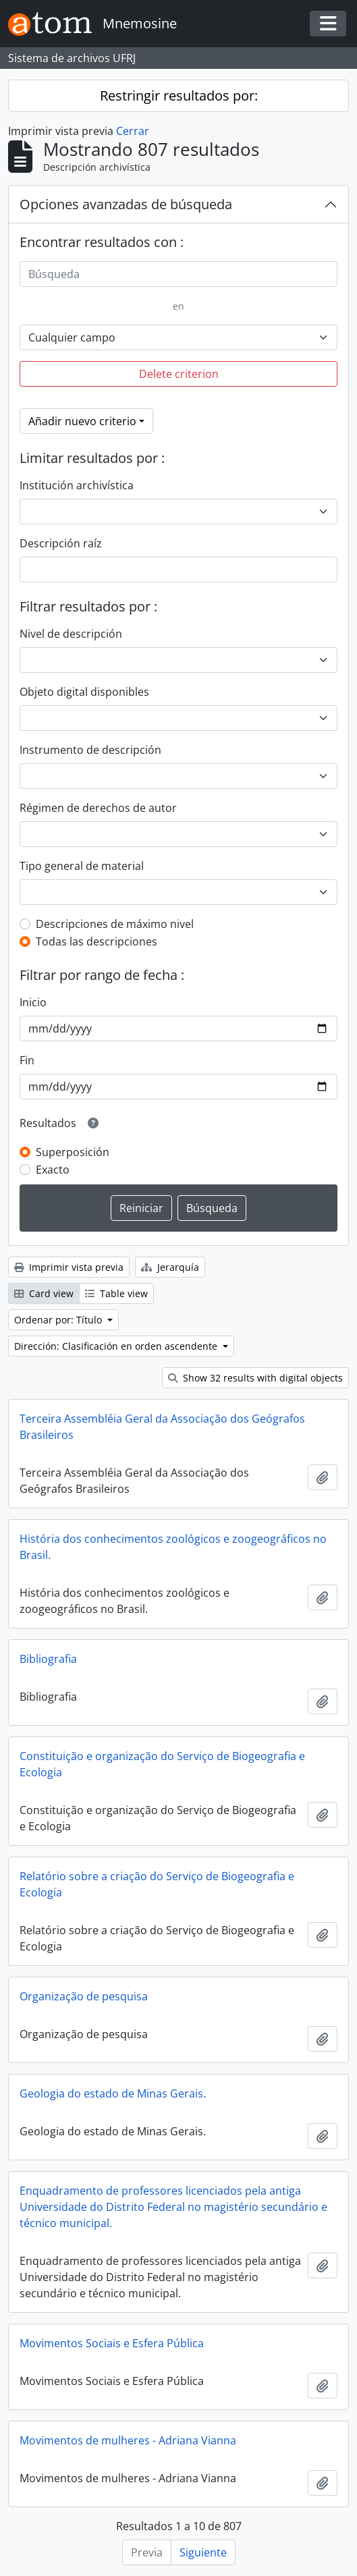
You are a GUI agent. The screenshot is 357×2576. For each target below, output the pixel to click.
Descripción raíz (61, 543)
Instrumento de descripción (90, 749)
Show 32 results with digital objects (255, 1377)
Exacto (53, 1169)
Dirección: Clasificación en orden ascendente (117, 1346)
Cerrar (132, 131)
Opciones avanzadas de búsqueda (126, 204)
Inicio (33, 1002)
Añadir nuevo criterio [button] (82, 421)
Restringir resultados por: (179, 95)
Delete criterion (179, 373)
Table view (116, 1293)
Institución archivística (77, 485)
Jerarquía (170, 1267)
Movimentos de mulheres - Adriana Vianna (128, 2440)
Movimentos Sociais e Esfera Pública (112, 2343)
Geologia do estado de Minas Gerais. (113, 2093)
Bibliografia (48, 1658)
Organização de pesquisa (84, 1996)
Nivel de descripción (71, 633)
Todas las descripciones (96, 941)
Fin (27, 1060)
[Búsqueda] (178, 274)
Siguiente (203, 2552)
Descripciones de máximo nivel (115, 923)
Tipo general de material (82, 865)
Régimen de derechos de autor (98, 807)
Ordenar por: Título (59, 1319)
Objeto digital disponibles (84, 691)
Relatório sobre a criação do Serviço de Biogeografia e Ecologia (157, 1884)
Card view (44, 1293)
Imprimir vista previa (68, 1267)
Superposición (72, 1152)
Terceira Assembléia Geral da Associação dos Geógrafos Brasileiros (162, 1426)
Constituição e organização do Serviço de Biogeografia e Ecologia (162, 1764)
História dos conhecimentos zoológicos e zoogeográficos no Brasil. (173, 1546)
